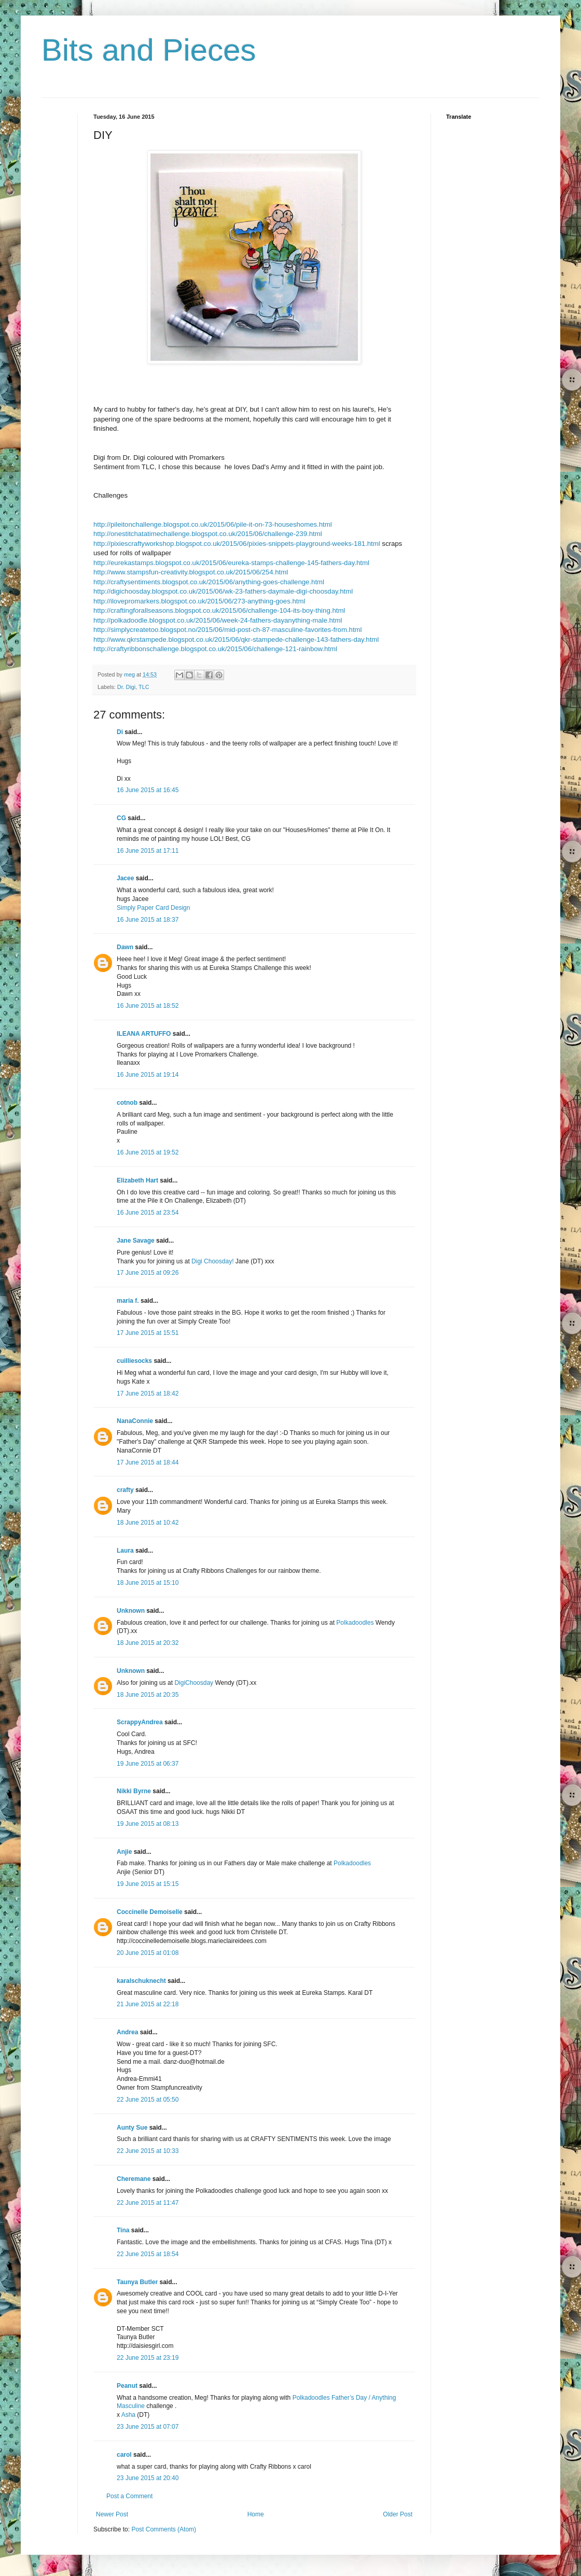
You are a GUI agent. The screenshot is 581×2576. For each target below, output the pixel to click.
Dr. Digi (126, 687)
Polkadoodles (355, 1622)
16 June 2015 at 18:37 (147, 919)
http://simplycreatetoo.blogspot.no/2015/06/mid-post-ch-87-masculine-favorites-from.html (227, 630)
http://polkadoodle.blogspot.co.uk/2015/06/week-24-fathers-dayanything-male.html (217, 620)
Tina (123, 2230)
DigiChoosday (193, 1682)
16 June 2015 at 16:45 (147, 790)
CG (121, 818)
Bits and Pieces (149, 50)
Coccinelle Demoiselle (150, 1912)
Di (120, 732)
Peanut (127, 2385)
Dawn (125, 947)
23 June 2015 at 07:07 (147, 2426)
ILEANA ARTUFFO (144, 1033)
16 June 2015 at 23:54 (147, 1212)
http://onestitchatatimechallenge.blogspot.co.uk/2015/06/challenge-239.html (207, 534)
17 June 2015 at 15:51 (147, 1332)
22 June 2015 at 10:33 (147, 2151)
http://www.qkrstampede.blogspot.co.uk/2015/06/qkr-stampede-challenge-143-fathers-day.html (236, 639)
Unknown (131, 1610)
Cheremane (133, 2179)
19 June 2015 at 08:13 (147, 1823)
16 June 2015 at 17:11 (147, 850)
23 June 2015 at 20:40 (147, 2478)
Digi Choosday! (212, 1261)
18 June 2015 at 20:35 (147, 1694)
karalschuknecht (141, 1980)
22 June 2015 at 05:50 (147, 2099)
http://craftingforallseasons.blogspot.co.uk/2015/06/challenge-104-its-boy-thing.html (219, 610)
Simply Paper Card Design (153, 907)
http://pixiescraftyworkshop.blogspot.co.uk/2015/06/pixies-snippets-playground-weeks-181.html (236, 543)
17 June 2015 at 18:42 (147, 1393)
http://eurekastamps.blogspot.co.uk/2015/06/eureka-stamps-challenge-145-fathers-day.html (231, 563)
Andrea (127, 2032)
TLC (144, 687)
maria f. (128, 1300)
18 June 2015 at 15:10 (147, 1582)
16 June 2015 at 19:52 (147, 1152)
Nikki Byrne (134, 1791)
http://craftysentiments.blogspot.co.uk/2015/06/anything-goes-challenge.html (208, 582)
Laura (125, 1550)
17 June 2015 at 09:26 (147, 1272)
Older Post (397, 2514)
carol (124, 2454)
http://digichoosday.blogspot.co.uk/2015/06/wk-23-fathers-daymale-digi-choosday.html (223, 591)
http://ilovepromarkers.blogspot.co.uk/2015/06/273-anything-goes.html (199, 601)
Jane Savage (136, 1240)
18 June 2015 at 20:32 (147, 1642)
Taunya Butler (137, 2282)
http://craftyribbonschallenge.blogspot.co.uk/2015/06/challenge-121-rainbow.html (215, 649)
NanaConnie (135, 1421)
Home (255, 2514)
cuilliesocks (134, 1360)
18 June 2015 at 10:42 (147, 1522)
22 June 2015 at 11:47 (147, 2202)
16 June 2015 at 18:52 (147, 1005)
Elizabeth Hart (137, 1180)
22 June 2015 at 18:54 (147, 2254)
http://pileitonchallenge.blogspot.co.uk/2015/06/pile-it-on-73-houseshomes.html (212, 524)
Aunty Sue (132, 2127)
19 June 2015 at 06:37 (147, 1763)
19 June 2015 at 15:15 (147, 1884)
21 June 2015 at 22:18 (147, 2004)
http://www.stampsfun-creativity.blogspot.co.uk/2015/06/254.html (190, 572)
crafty (125, 1490)
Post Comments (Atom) (163, 2529)
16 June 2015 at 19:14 (147, 1074)
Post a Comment (129, 2496)
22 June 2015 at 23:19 (147, 2357)
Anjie (124, 1851)
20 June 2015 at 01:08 (147, 1952)
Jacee (125, 878)
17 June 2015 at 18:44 (147, 1462)
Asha (128, 2414)
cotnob (127, 1102)
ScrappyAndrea (140, 1722)
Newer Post (112, 2514)
